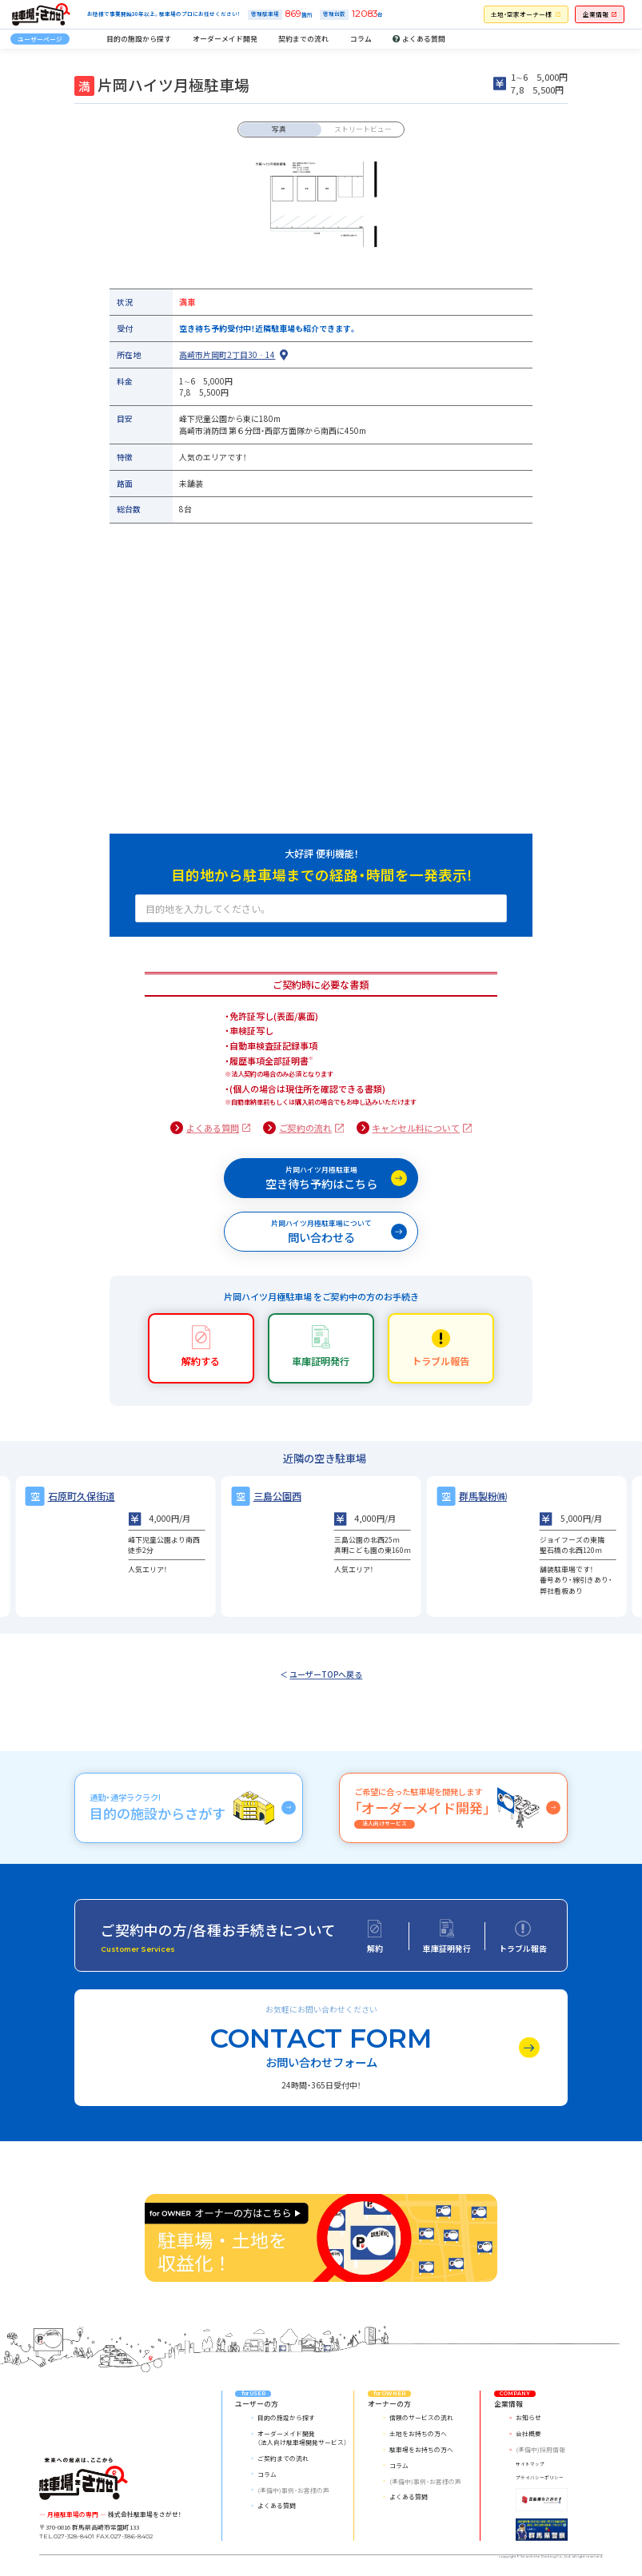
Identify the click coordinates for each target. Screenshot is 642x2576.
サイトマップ (530, 2464)
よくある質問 (212, 1127)
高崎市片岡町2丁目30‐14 (227, 354)
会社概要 (528, 2433)
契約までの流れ (303, 38)
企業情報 (595, 14)
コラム (361, 38)
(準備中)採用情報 (540, 2449)
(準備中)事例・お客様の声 (293, 2490)
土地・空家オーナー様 (521, 14)
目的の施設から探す (138, 38)
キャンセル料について (416, 1127)
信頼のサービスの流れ (421, 2417)
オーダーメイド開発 (225, 38)
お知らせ (528, 2417)
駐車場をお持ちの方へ (421, 2449)
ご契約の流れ (305, 1127)
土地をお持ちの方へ (418, 2433)
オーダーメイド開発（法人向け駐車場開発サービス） (302, 2438)
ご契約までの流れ (283, 2458)
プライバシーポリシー (540, 2477)
